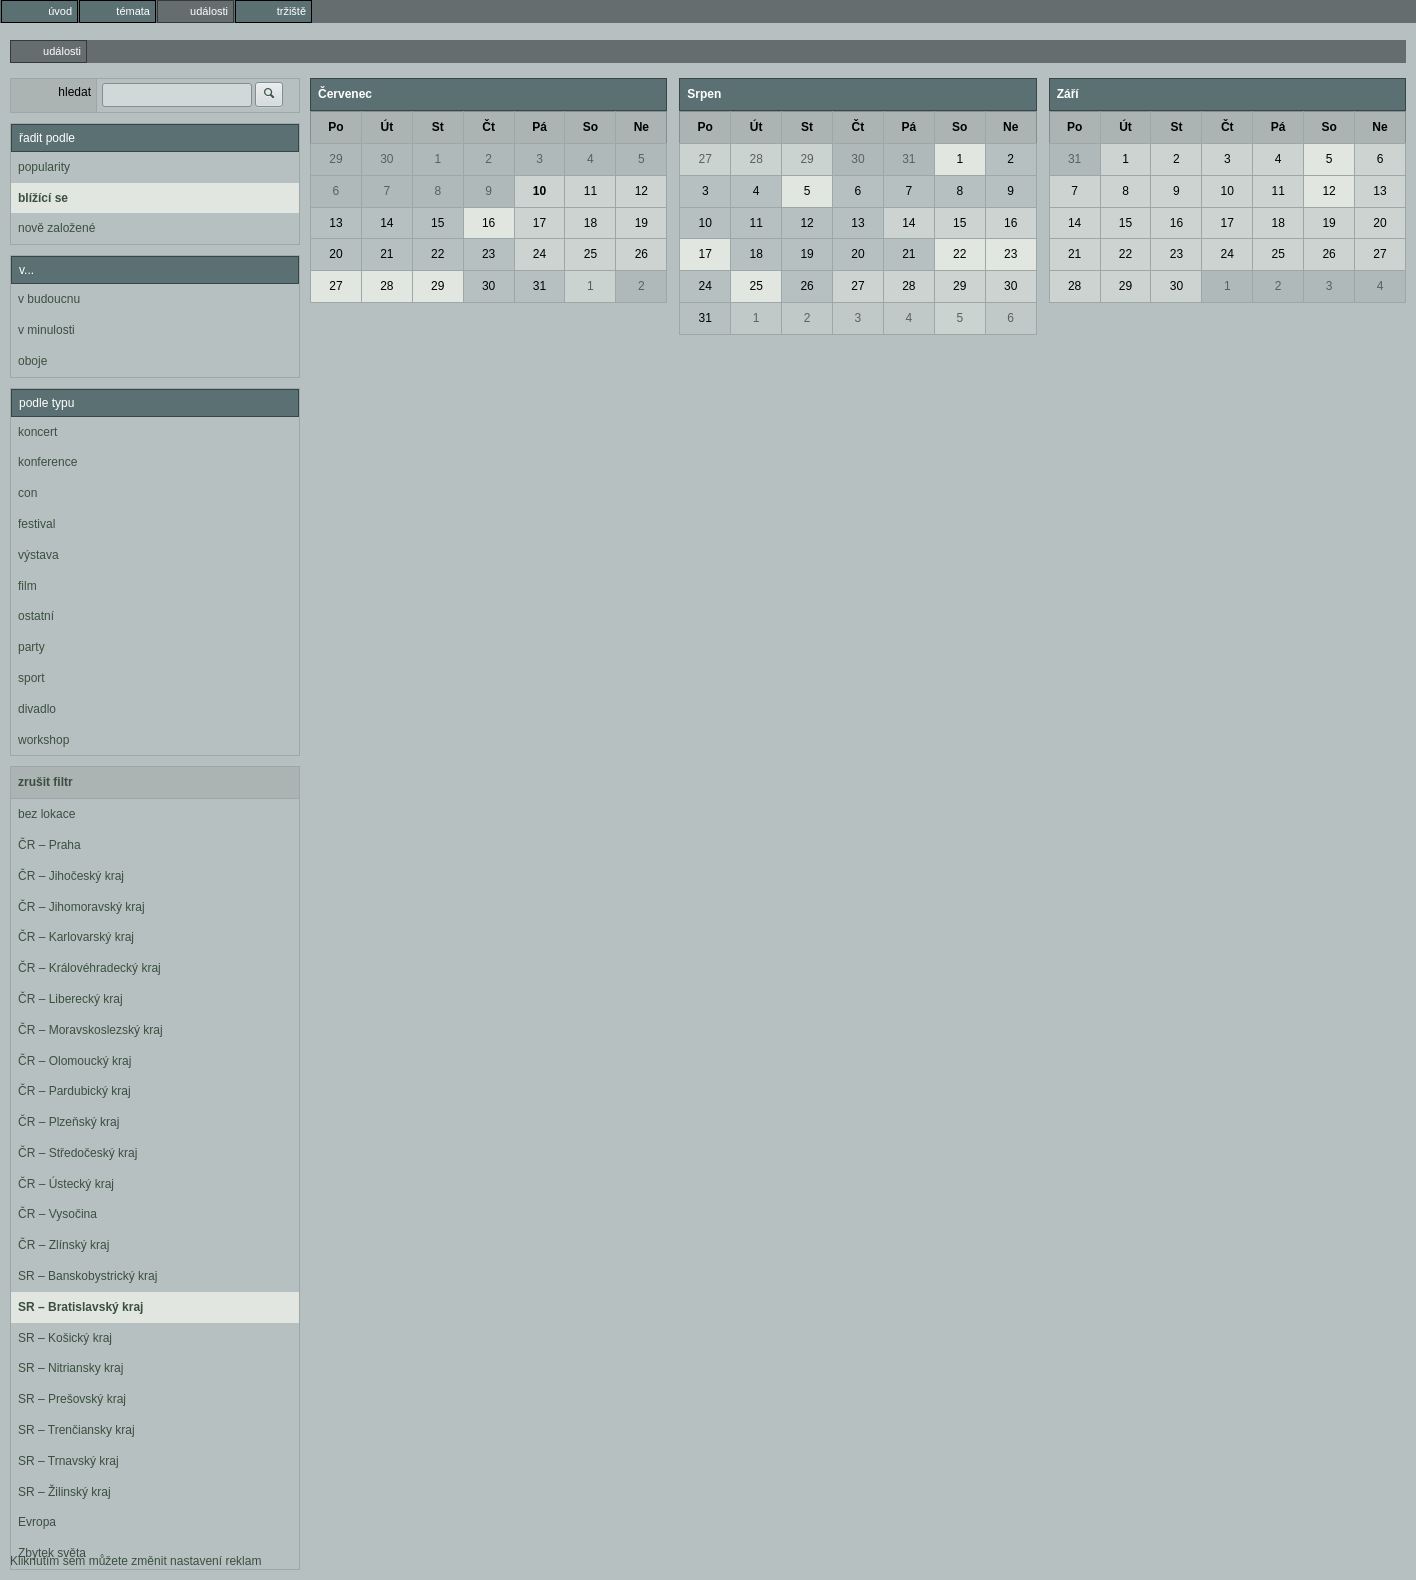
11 (590, 191)
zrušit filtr (45, 782)
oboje (32, 361)
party (31, 647)
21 (386, 254)
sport (31, 678)
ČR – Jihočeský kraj (71, 876)
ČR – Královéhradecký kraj (89, 968)
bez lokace (46, 814)
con (27, 493)
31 (539, 286)
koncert (37, 432)
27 (335, 286)
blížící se (43, 198)
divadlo (37, 709)
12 (641, 191)
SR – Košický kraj (65, 1338)
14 (386, 223)
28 (386, 286)
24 (539, 254)
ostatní (36, 616)
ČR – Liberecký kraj (70, 999)
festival (36, 524)
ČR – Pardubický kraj (74, 1091)
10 (539, 191)
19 (641, 223)
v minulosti (46, 330)
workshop (43, 740)
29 (335, 159)
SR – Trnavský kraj (68, 1461)
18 (590, 223)
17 (539, 223)
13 (335, 223)
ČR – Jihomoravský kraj (81, 907)
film (27, 586)
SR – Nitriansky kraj (70, 1368)
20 (335, 254)
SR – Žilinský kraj (64, 1492)
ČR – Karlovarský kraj (76, 937)
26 (641, 254)
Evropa (37, 1522)
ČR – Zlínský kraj (63, 1245)
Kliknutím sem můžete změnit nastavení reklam (135, 1561)
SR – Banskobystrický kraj (87, 1276)
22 (437, 254)
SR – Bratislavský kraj (80, 1307)
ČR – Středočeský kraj (77, 1153)
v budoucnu (49, 299)
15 (437, 223)
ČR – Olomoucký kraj (74, 1061)
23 (488, 254)
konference (47, 462)
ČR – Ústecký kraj (66, 1184)
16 (488, 223)
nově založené (56, 228)
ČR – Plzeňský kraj (68, 1122)
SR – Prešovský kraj (72, 1399)
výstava (38, 555)
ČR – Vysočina (57, 1214)
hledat (74, 92)
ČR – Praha (49, 845)
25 (590, 254)
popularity (44, 167)
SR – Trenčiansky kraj (76, 1430)
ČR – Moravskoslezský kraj (90, 1030)
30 (386, 159)
